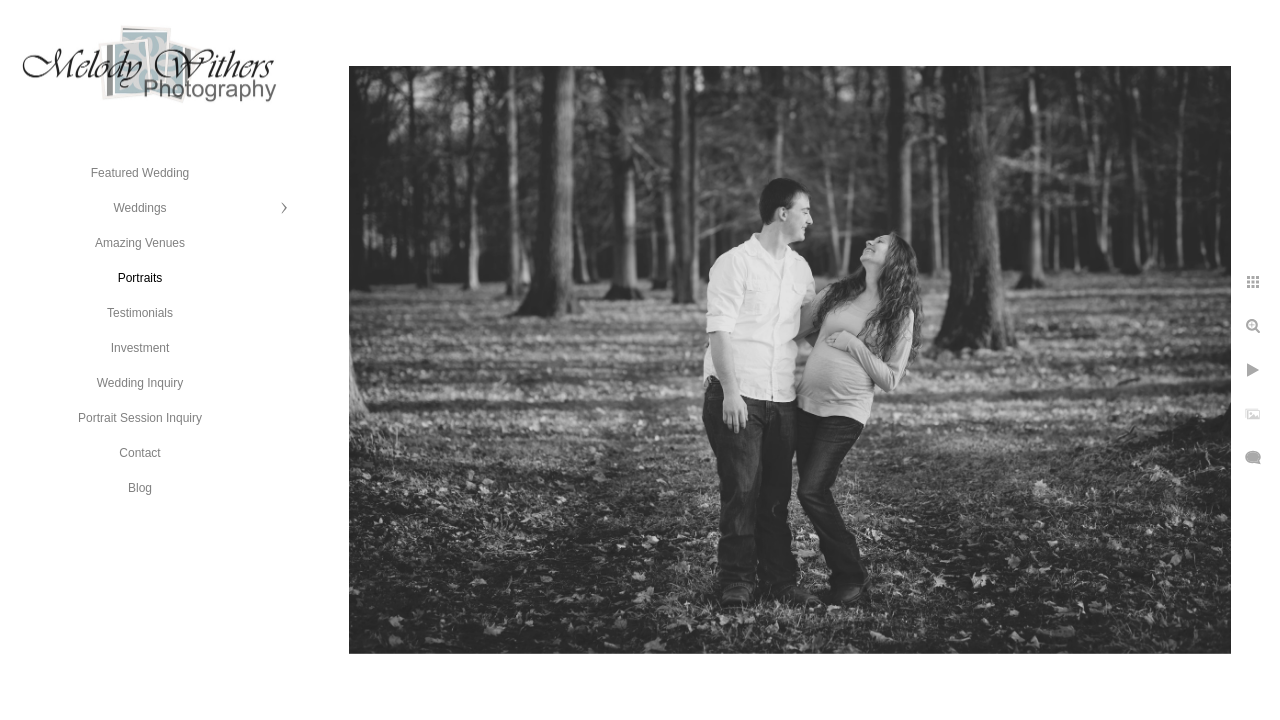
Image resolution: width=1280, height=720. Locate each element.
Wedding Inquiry (140, 383)
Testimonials (140, 313)
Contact (139, 453)
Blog (140, 488)
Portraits (140, 278)
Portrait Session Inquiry (140, 418)
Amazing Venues (140, 243)
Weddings (139, 208)
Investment (140, 348)
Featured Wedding (140, 173)
